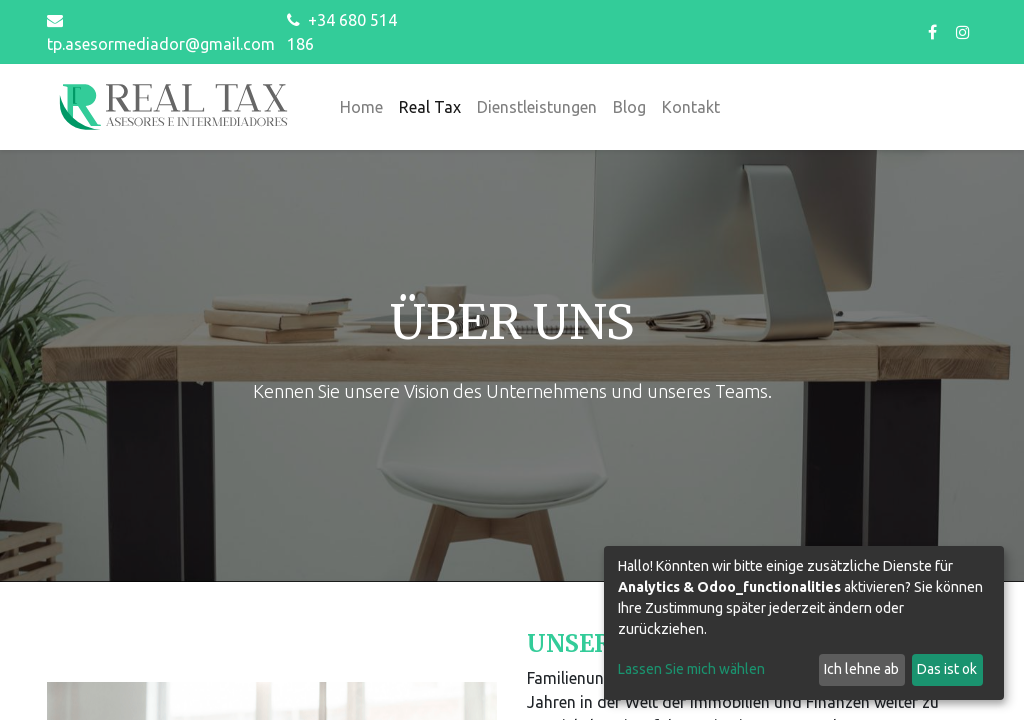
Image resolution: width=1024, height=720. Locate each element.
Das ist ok (947, 669)
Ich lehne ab (861, 669)
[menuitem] (361, 107)
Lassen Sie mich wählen (691, 669)
